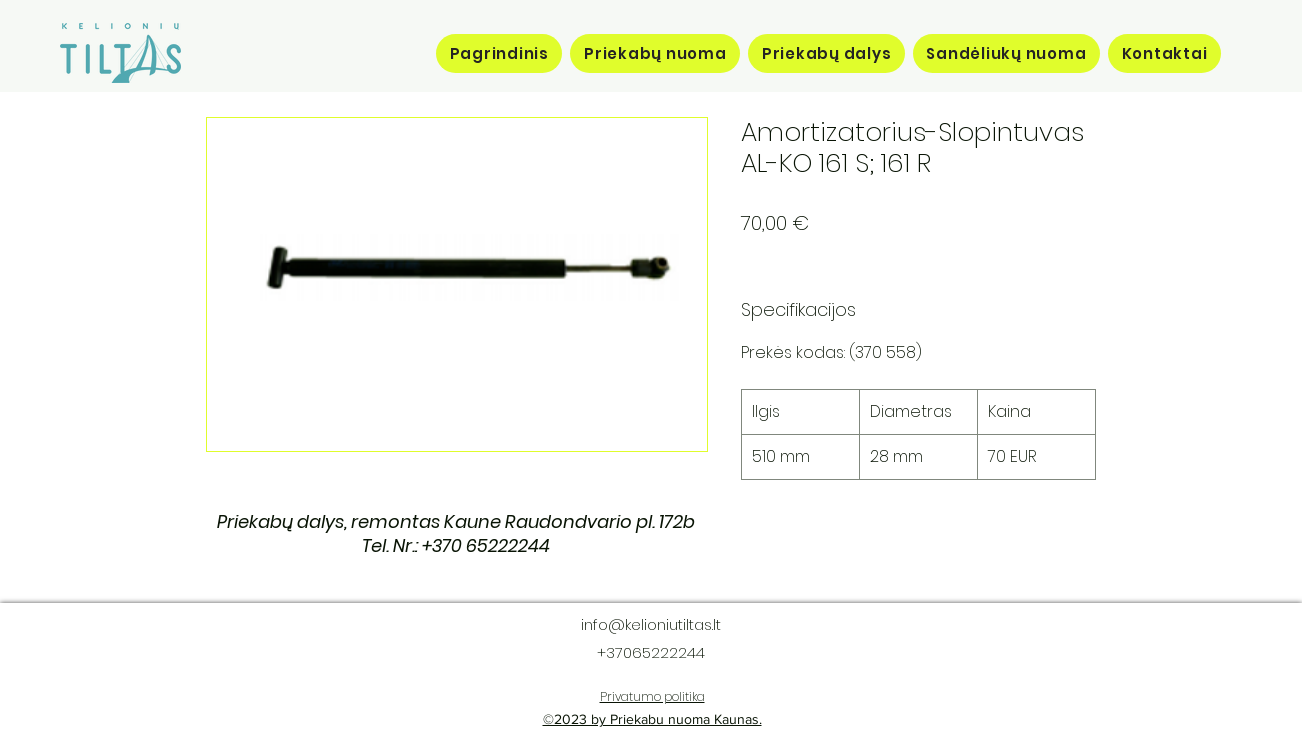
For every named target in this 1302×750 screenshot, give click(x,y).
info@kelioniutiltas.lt (651, 624)
